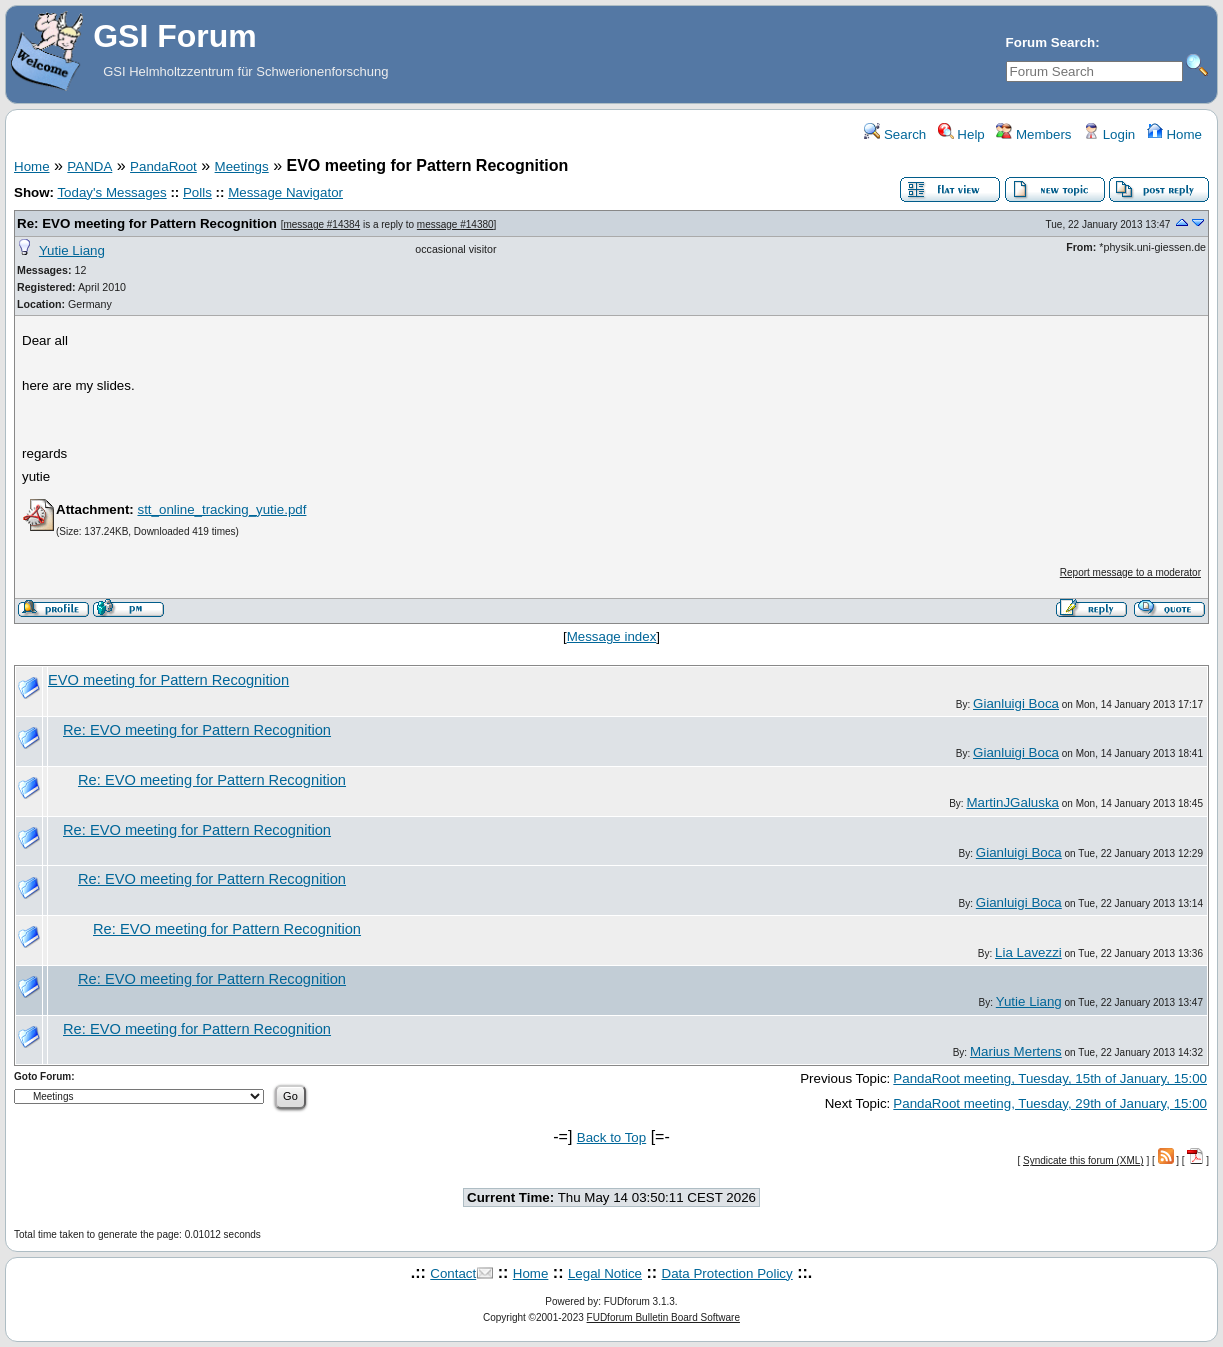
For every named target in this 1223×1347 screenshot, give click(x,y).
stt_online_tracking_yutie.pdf (221, 509)
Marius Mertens (1016, 1051)
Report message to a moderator (1130, 572)
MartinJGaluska (1012, 802)
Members (1033, 134)
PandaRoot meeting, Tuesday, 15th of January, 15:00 (1050, 1078)
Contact (453, 1273)
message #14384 (321, 224)
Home (1174, 134)
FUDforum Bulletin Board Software (663, 1317)
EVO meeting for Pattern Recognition (168, 680)
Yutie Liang (72, 250)
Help (961, 134)
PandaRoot (163, 166)
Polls (197, 192)
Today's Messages (111, 192)
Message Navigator (285, 192)
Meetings (242, 166)
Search (895, 134)
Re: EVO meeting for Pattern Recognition (147, 223)
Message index (612, 636)
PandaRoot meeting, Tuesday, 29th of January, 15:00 (1050, 1103)
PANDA (89, 166)
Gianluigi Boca (1016, 703)
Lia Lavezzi (1028, 952)
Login (1109, 134)
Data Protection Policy (727, 1273)
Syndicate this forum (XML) (1083, 1160)
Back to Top (611, 1137)
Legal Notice (605, 1273)
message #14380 (455, 224)
